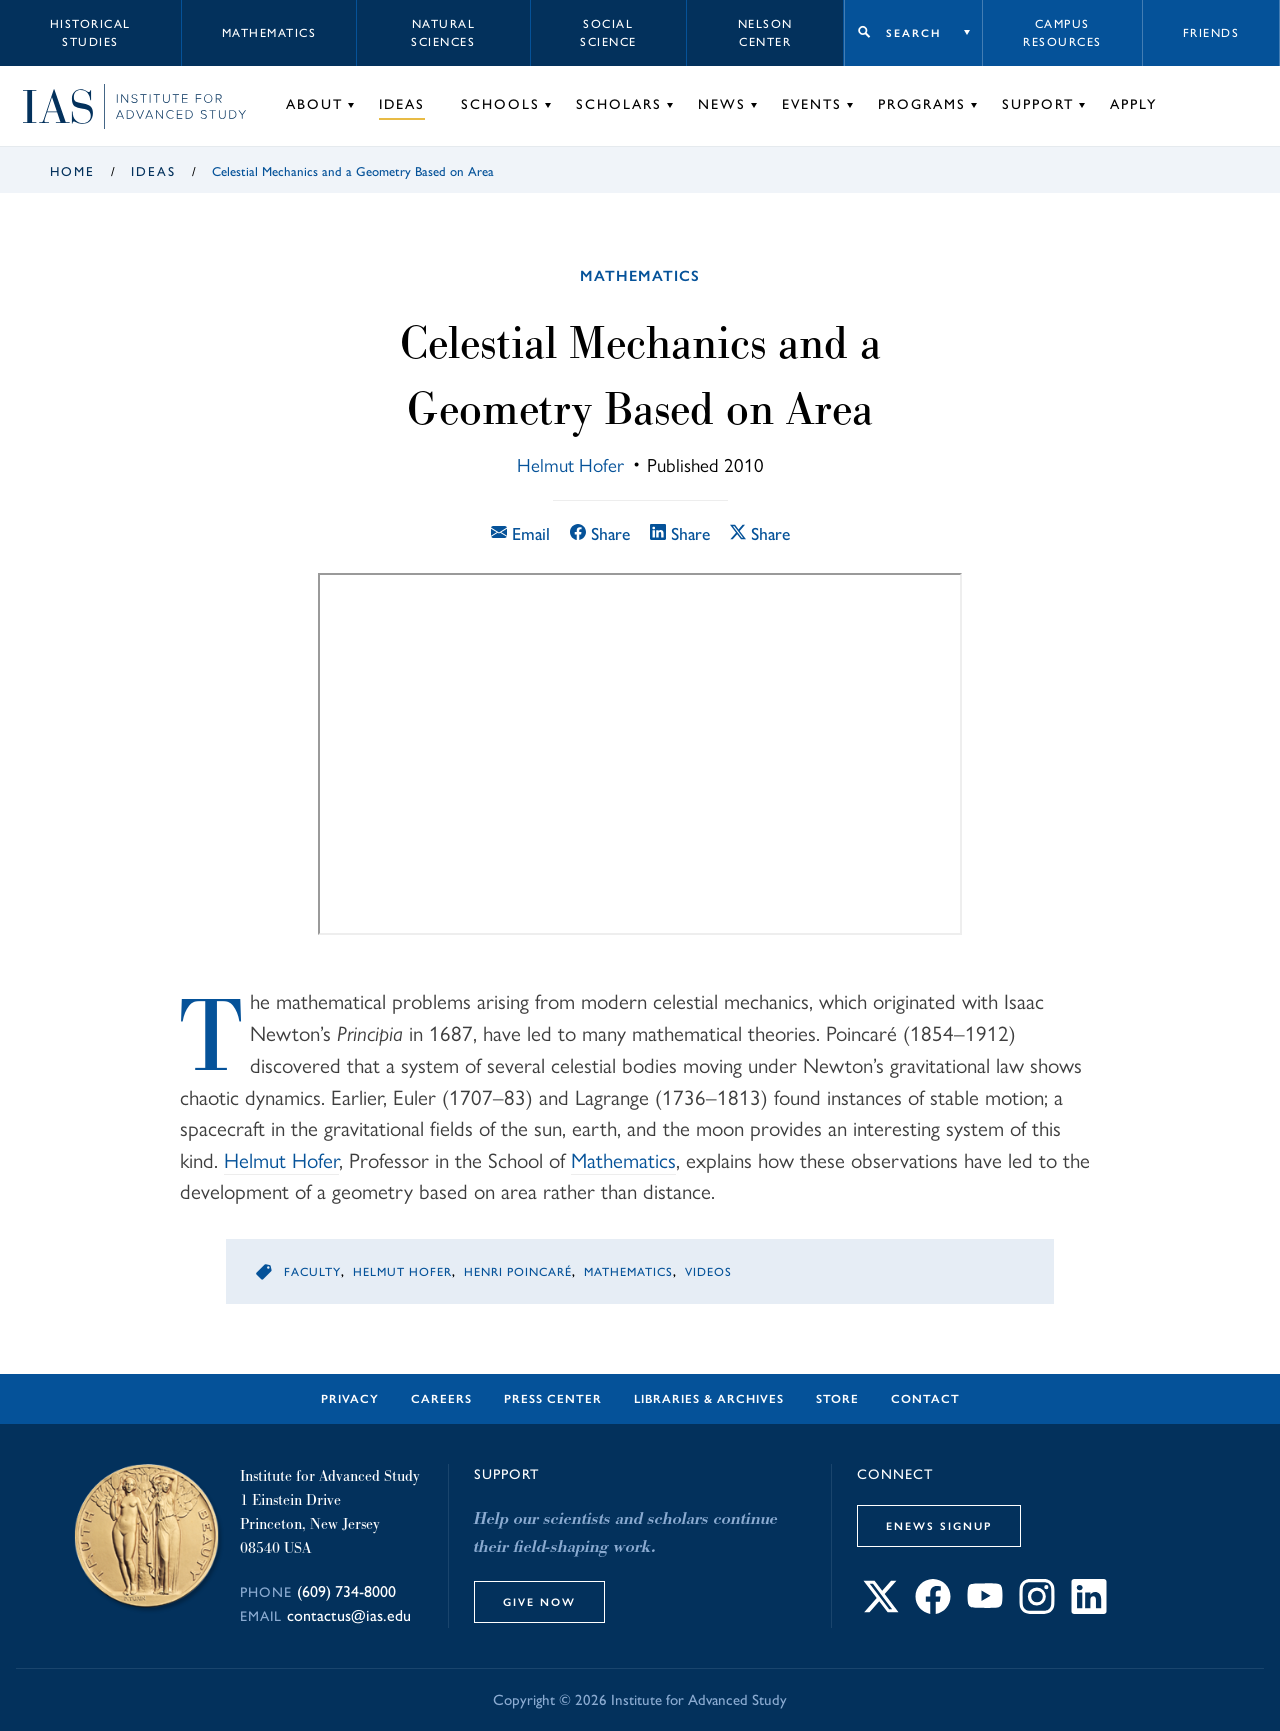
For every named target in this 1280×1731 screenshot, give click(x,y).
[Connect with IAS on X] (881, 1607)
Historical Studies (90, 33)
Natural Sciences (443, 33)
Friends (1211, 33)
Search (913, 33)
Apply (1133, 104)
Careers (441, 1399)
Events (812, 104)
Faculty (312, 1272)
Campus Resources (1062, 33)
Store (837, 1399)
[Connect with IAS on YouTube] (985, 1607)
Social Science (608, 33)
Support (1038, 104)
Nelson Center (765, 33)
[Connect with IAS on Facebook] (933, 1607)
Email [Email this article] (520, 533)
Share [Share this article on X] (760, 533)
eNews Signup (939, 1526)
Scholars (619, 104)
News (722, 104)
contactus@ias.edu (349, 1615)
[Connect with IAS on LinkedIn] (1089, 1607)
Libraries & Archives (709, 1399)
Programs (922, 104)
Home (72, 171)
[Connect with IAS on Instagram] (1037, 1607)
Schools (500, 104)
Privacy (350, 1399)
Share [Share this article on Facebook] (600, 533)
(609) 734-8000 (346, 1591)
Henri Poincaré (518, 1272)
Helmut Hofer (570, 464)
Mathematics (269, 33)
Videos (708, 1272)
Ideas (402, 104)
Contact (925, 1399)
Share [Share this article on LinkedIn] (680, 533)
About (314, 104)
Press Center (553, 1399)
